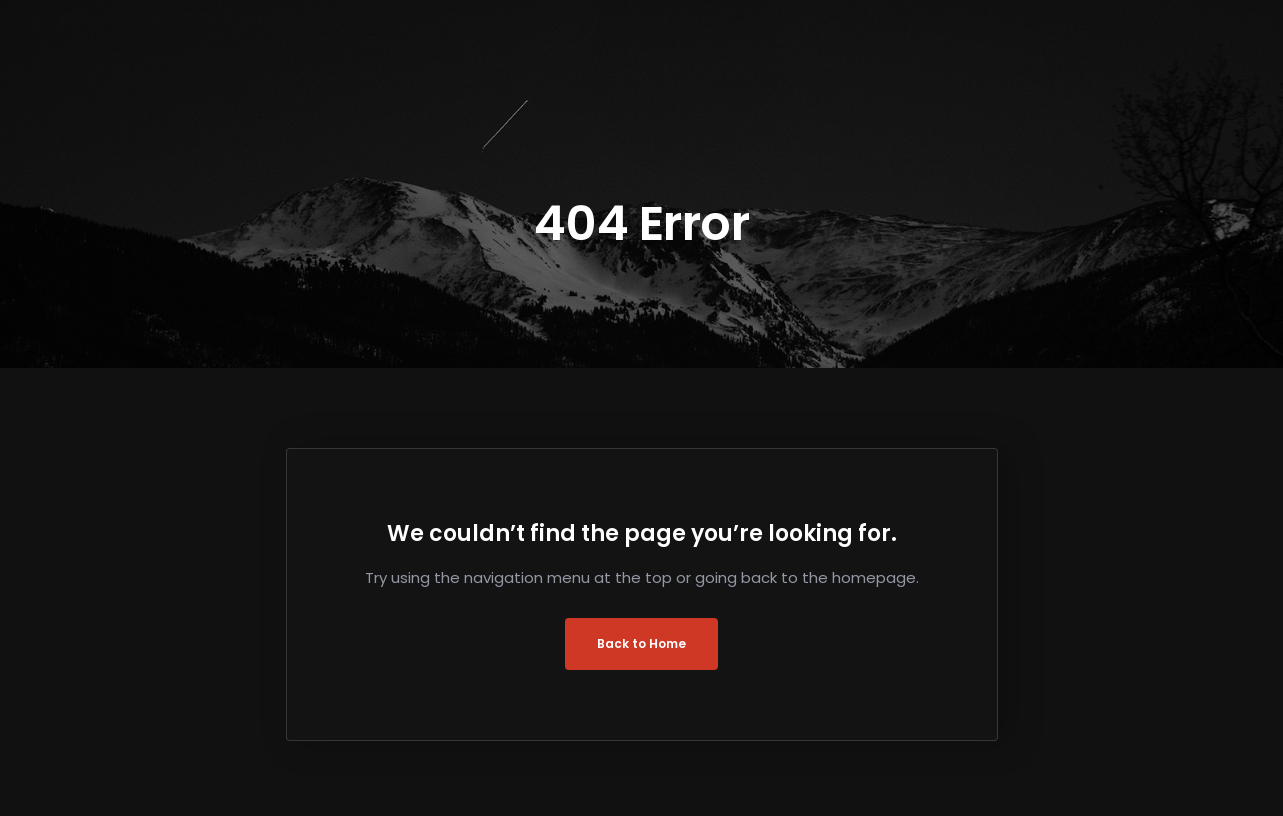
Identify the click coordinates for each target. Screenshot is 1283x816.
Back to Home (641, 643)
